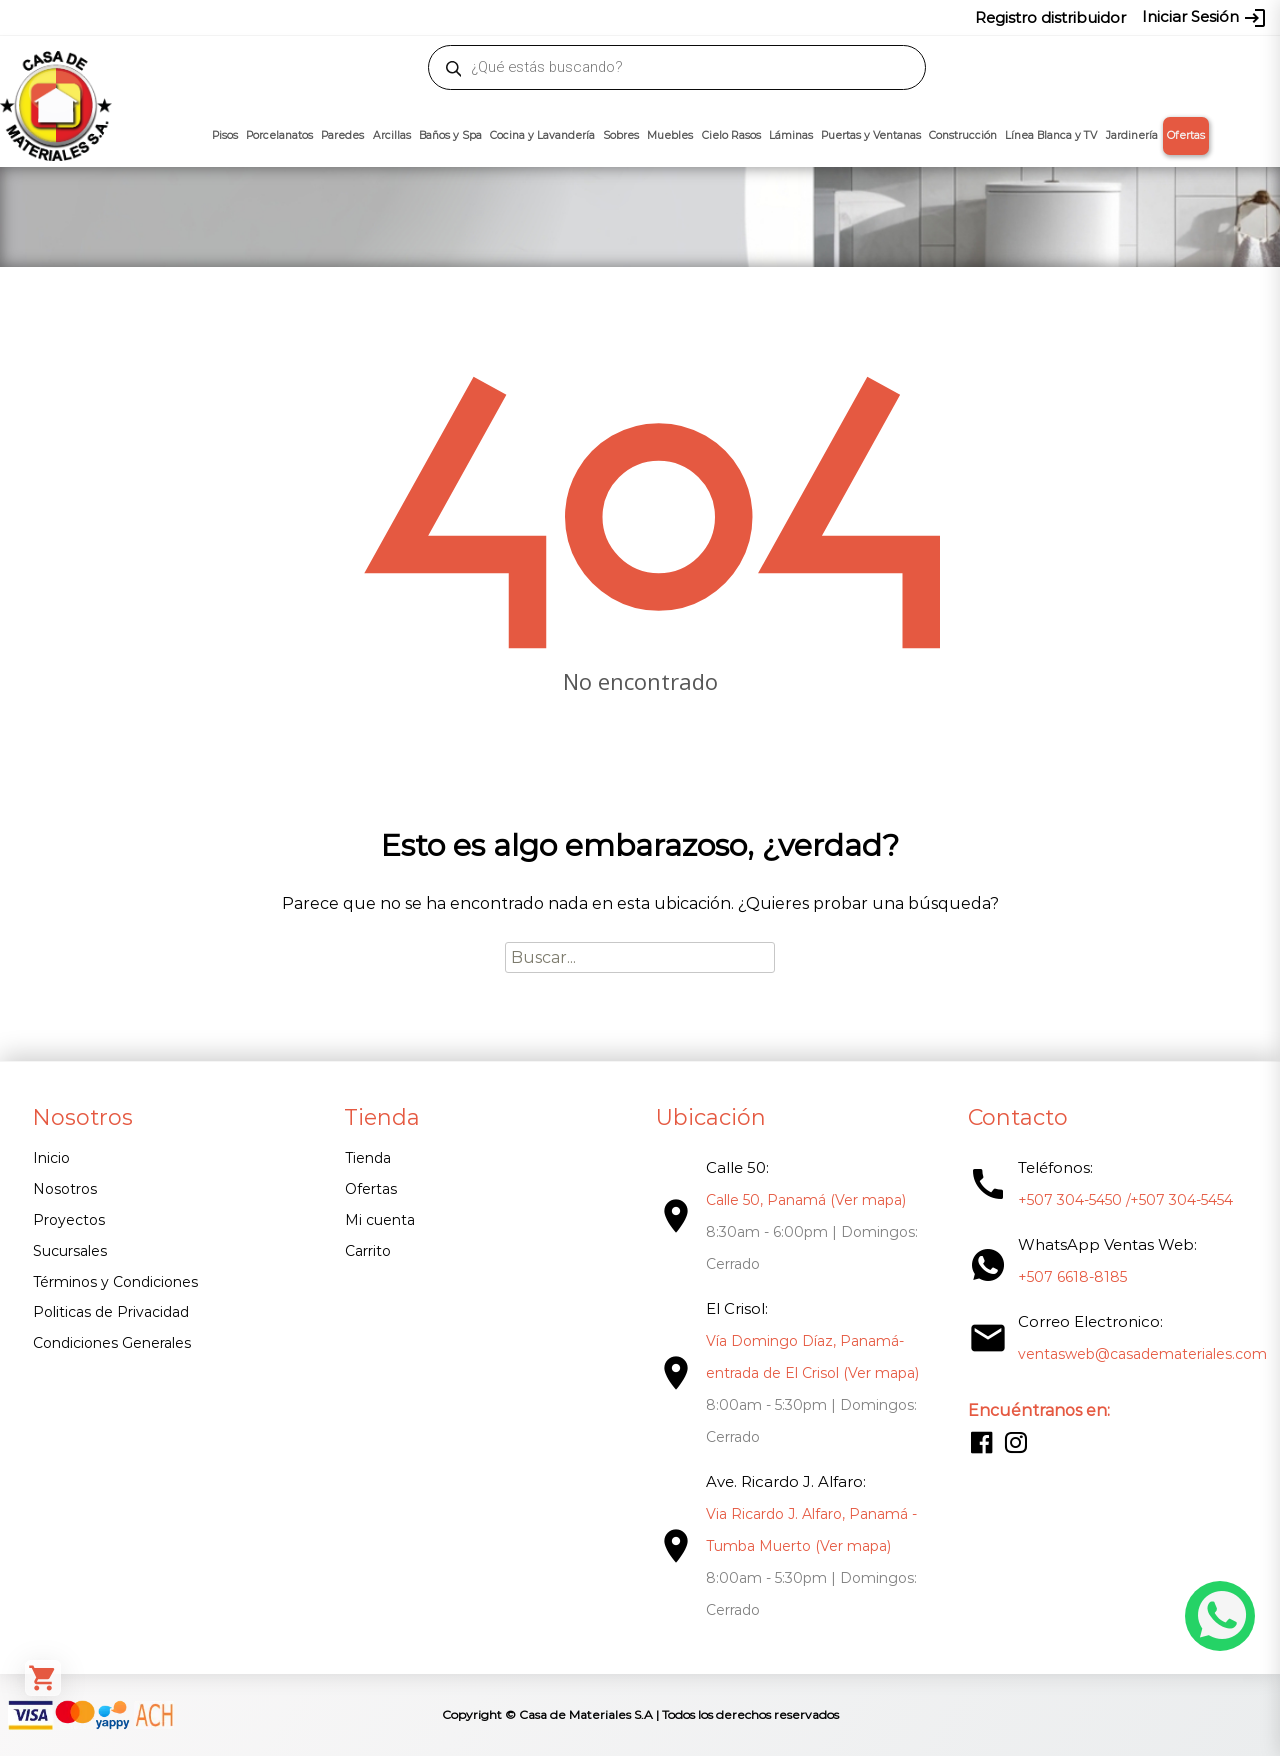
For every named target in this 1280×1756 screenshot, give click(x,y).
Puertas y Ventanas (871, 135)
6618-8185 (752, 17)
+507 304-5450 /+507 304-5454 (1125, 1200)
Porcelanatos (279, 135)
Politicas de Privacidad (111, 1312)
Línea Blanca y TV (1051, 135)
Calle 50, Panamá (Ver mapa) (806, 1200)
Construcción (963, 135)
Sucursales (70, 1251)
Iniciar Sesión (1204, 18)
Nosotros (65, 1189)
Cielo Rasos (731, 135)
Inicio (51, 1158)
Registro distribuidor (1050, 17)
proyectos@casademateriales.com (429, 17)
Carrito (368, 1251)
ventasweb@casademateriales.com (191, 17)
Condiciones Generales (112, 1343)
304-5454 (682, 17)
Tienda (368, 1158)
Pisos (225, 135)
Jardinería (1132, 135)
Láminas (791, 135)
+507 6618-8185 (1072, 1277)
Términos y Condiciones (115, 1282)
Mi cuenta (380, 1220)
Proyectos (69, 1220)
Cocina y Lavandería (542, 135)
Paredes (342, 135)
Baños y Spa (450, 135)
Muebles (670, 135)
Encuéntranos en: (1039, 1410)
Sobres (621, 135)
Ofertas (1186, 135)
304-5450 (611, 17)
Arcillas (392, 135)
